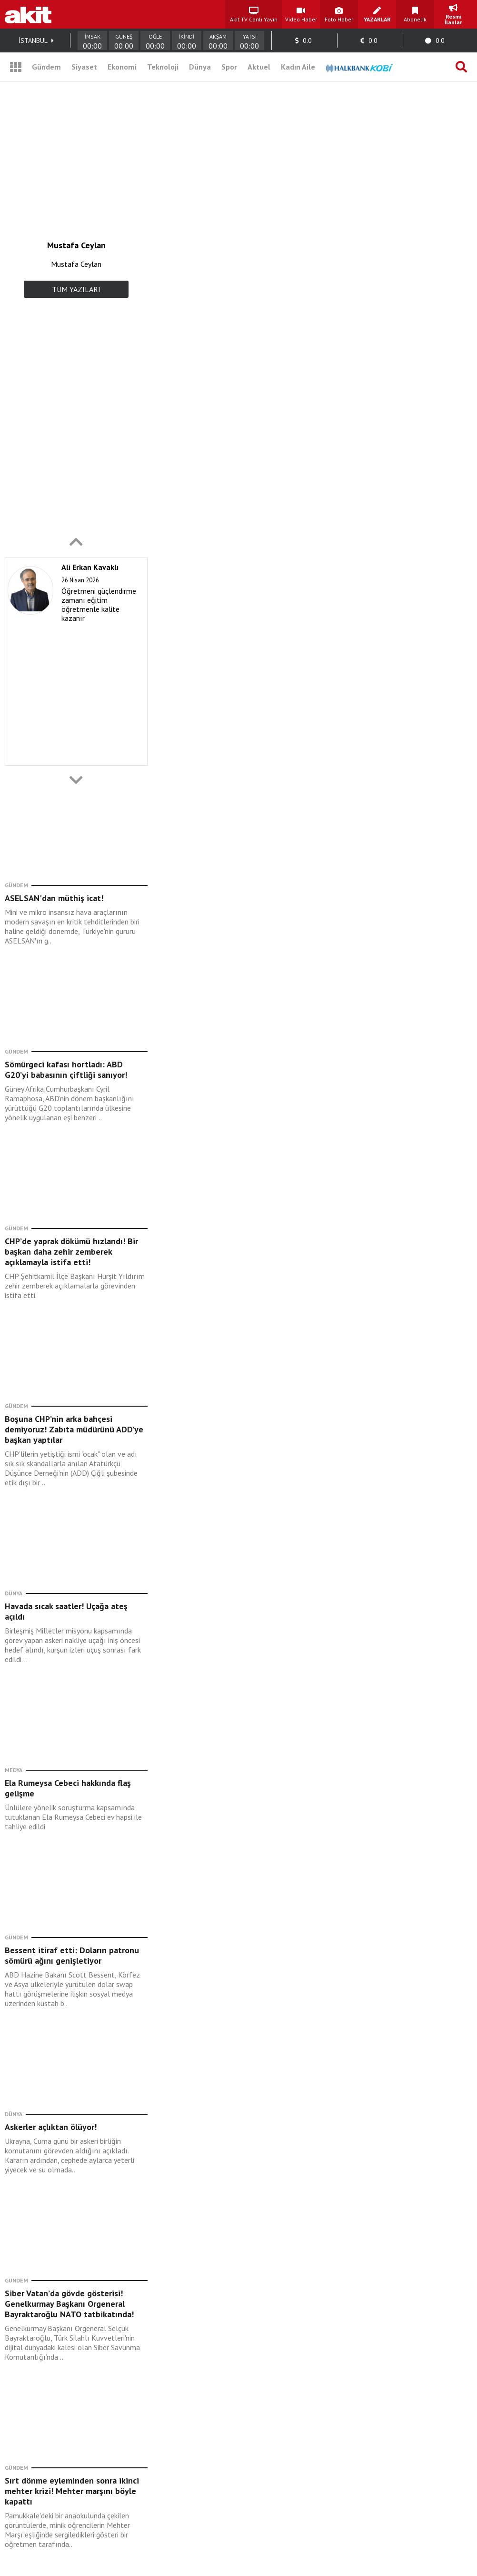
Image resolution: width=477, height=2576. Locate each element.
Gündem (46, 66)
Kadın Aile (298, 66)
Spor (229, 66)
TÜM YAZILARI (76, 289)
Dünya (200, 66)
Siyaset (84, 66)
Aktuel (259, 66)
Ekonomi (122, 66)
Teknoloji (163, 66)
